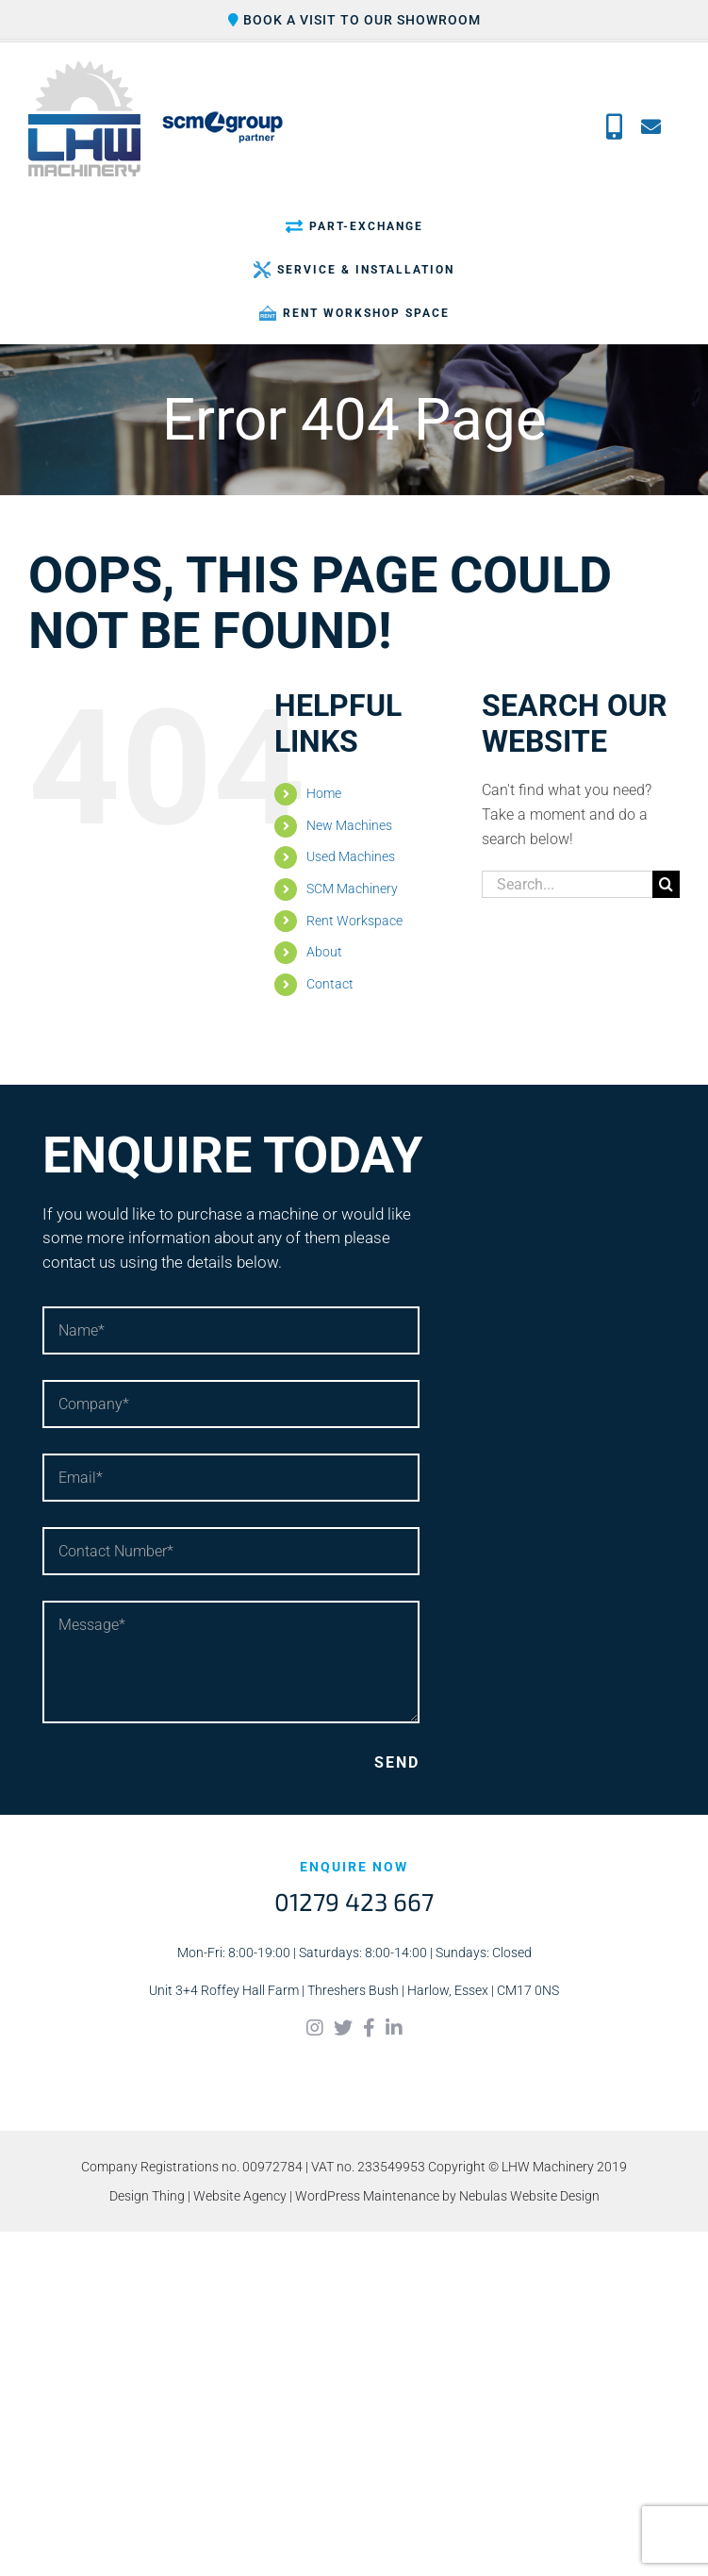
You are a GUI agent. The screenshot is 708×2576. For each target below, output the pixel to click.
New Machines (349, 825)
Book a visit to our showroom (354, 19)
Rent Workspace (354, 920)
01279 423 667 (354, 1901)
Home (323, 793)
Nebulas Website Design (529, 2195)
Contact (330, 983)
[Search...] (567, 884)
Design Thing (147, 2195)
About (324, 951)
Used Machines (350, 856)
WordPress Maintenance (367, 2195)
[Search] (666, 884)
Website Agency (240, 2195)
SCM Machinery (352, 888)
